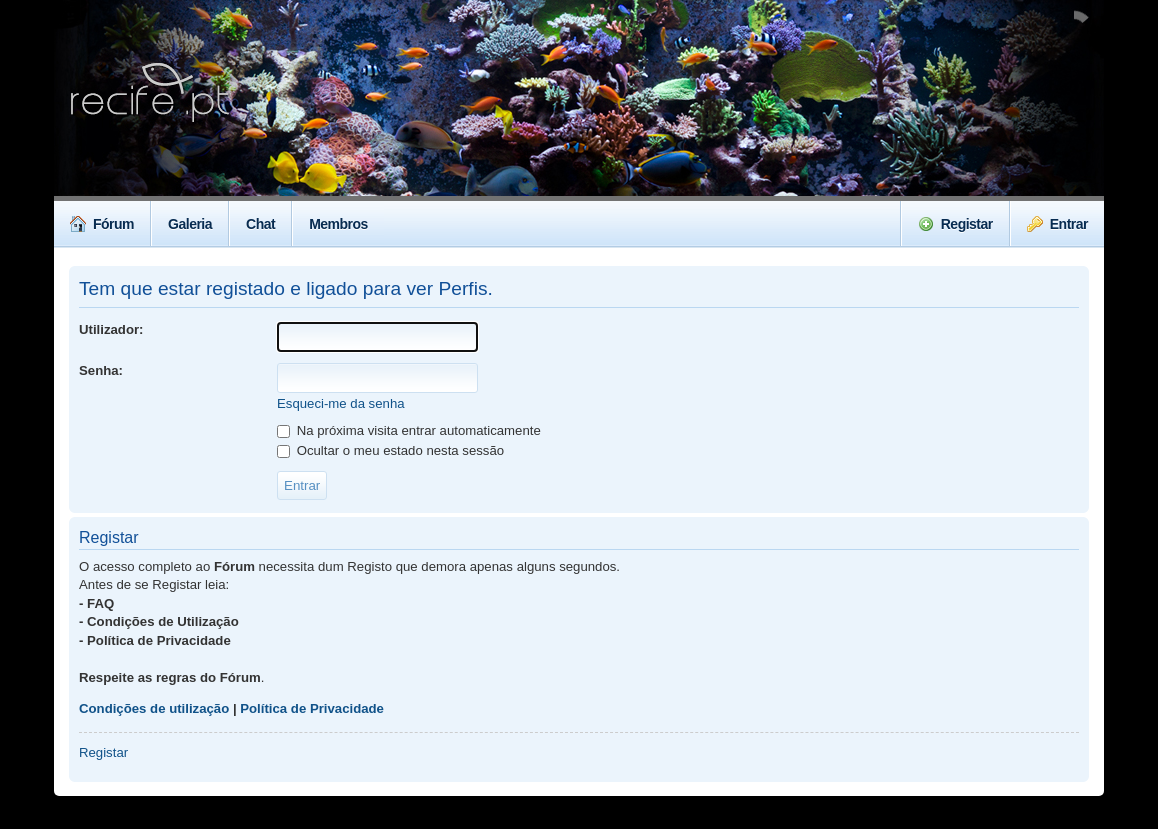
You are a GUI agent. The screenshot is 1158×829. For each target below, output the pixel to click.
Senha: (101, 370)
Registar (955, 224)
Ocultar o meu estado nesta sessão (390, 450)
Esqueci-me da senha (341, 403)
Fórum (102, 224)
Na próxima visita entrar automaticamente (409, 430)
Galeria (190, 224)
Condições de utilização (154, 708)
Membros (338, 224)
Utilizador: (111, 329)
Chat (260, 224)
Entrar (1057, 224)
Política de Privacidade (312, 708)
